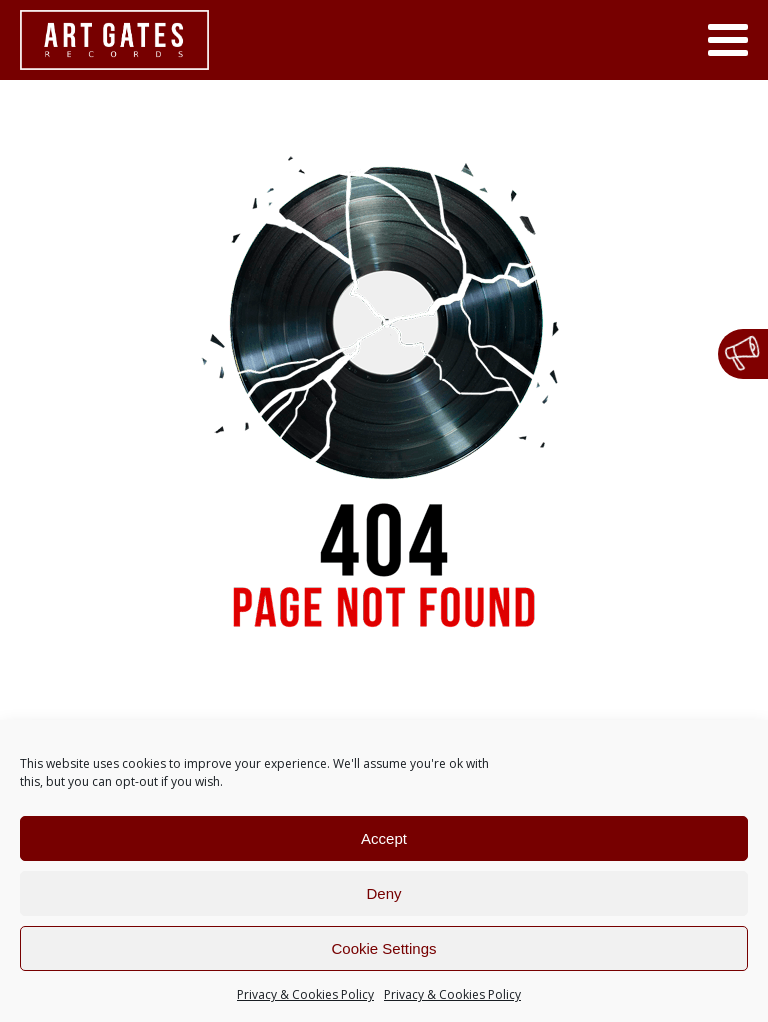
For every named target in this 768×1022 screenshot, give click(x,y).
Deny (383, 893)
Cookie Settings (383, 948)
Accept (384, 838)
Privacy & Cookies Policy (305, 994)
